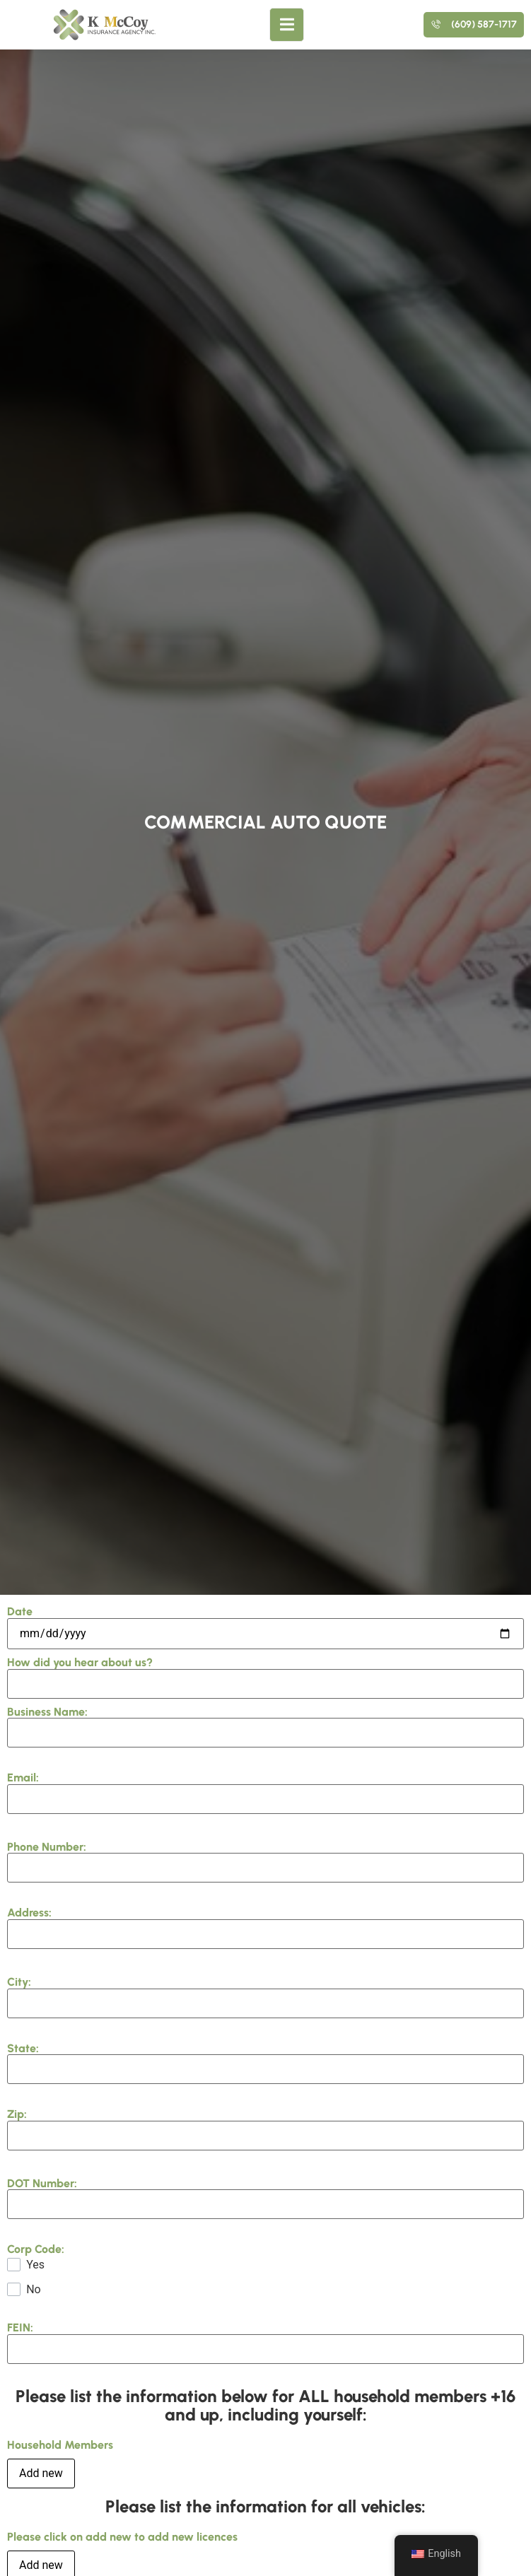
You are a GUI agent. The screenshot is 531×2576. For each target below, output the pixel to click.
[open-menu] (286, 25)
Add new (41, 2473)
